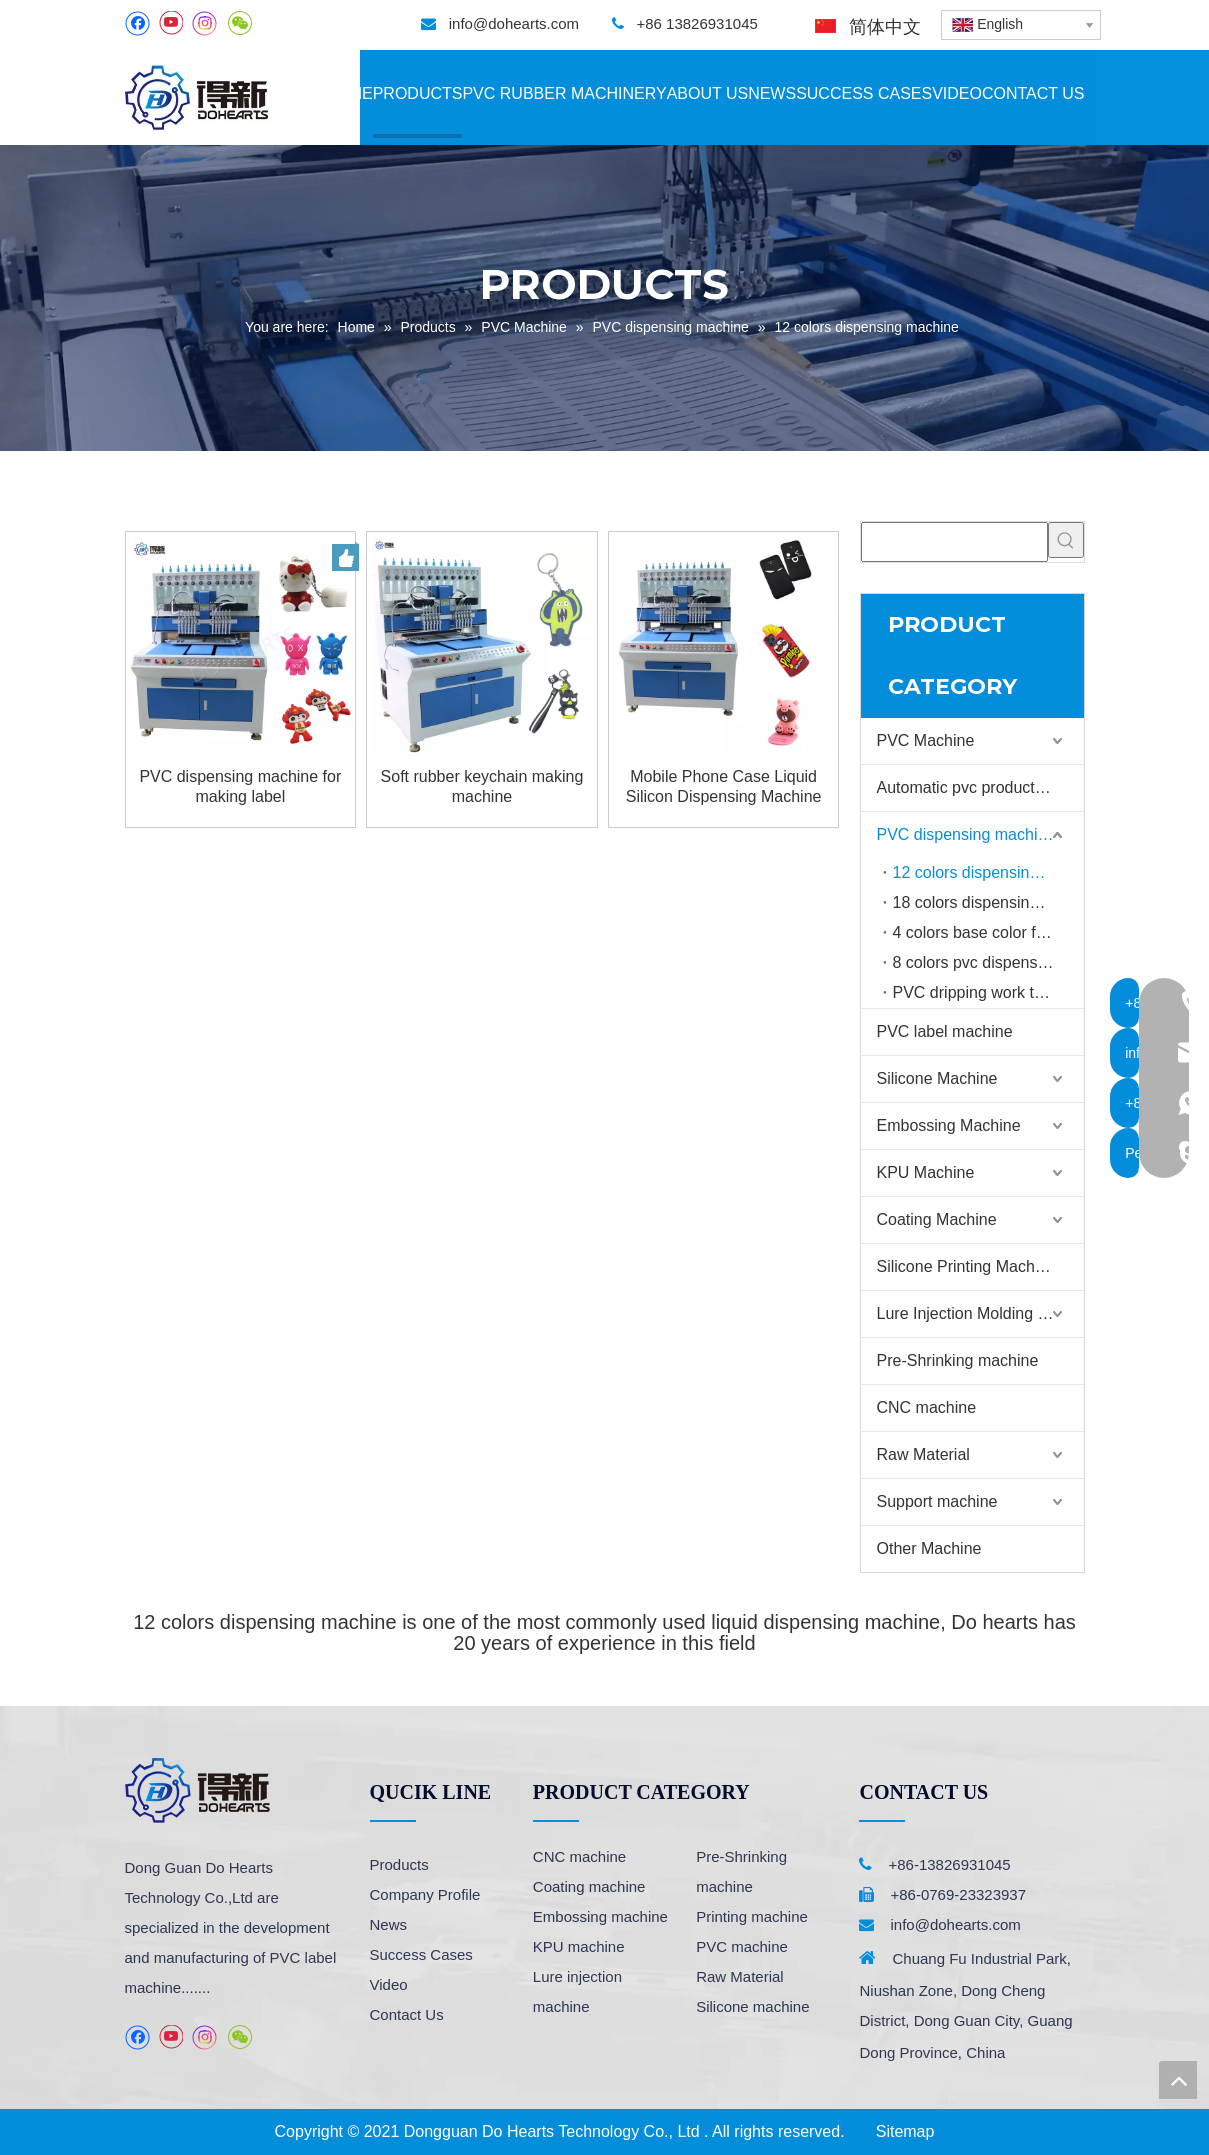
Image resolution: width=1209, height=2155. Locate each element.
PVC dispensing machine (966, 834)
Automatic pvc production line (980, 787)
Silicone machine (752, 2006)
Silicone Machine (937, 1078)
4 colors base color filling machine (988, 932)
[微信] (239, 23)
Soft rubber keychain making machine (482, 786)
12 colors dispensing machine (988, 872)
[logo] (197, 1790)
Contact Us (407, 2014)
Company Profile (425, 1894)
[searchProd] (954, 542)
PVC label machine (945, 1031)
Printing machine (752, 1916)
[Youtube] (170, 23)
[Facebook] (137, 23)
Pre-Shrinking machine (958, 1360)
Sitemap (905, 2131)
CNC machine (927, 1407)
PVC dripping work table (979, 992)
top (1178, 2080)
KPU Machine (926, 1172)
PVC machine (742, 1946)
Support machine (937, 1501)
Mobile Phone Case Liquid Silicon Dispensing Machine (724, 786)
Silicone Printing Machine (967, 1266)
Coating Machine (937, 1219)
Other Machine (929, 1548)
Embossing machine (600, 1916)
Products (399, 1864)
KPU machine (579, 1946)
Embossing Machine (949, 1125)
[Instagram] (205, 23)
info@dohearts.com (514, 23)
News (389, 1924)
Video (389, 1984)
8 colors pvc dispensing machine (988, 962)
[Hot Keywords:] (1066, 540)
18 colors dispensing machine (988, 902)
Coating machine (589, 1886)
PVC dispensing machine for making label (240, 786)
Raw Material (923, 1454)
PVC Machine (926, 740)
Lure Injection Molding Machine (980, 1313)
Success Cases (421, 1954)
